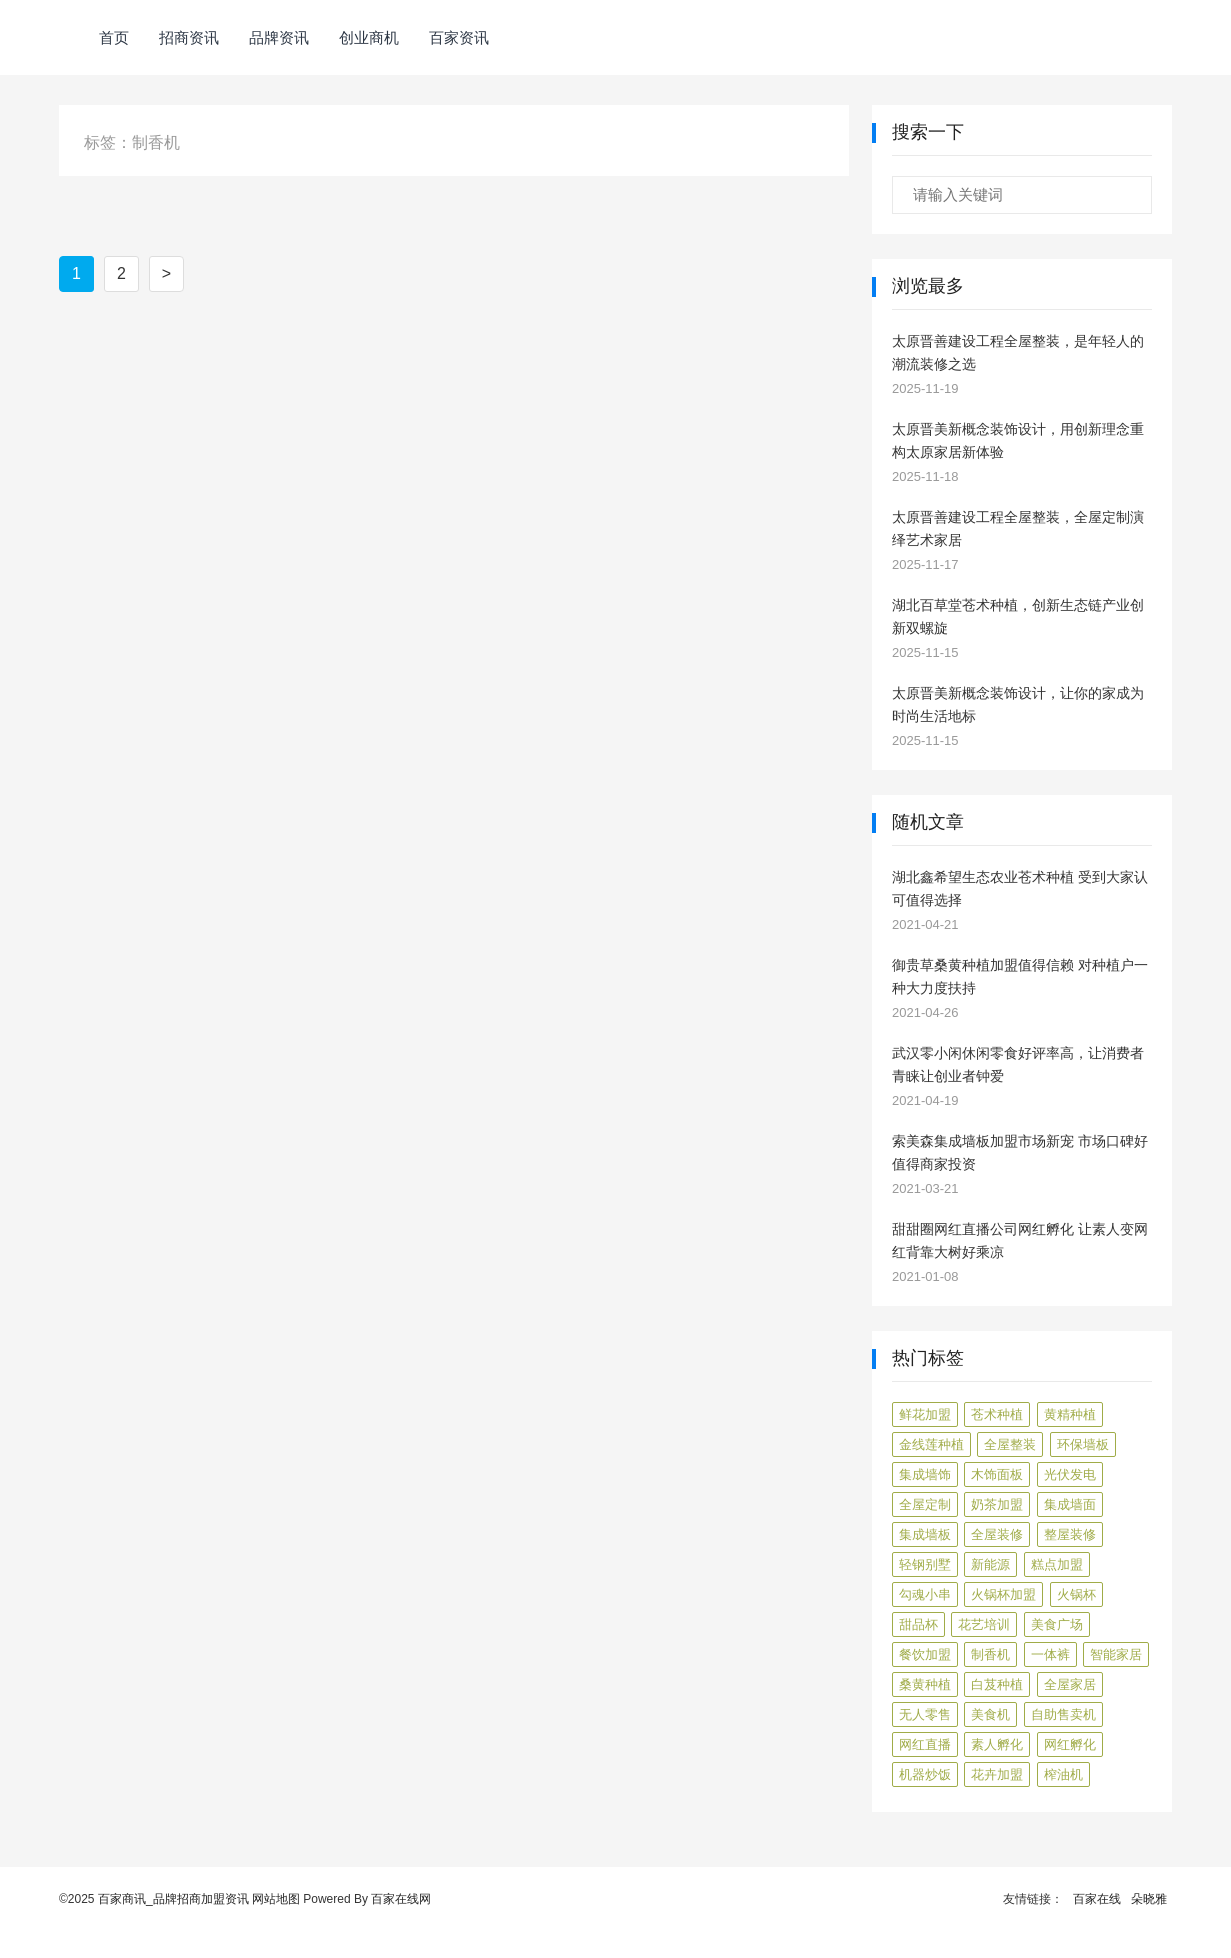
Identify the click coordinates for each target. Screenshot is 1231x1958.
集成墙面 (1070, 1504)
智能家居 (1116, 1654)
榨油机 (1063, 1774)
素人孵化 (997, 1744)
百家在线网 (401, 1899)
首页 (114, 37)
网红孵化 (1070, 1744)
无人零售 (925, 1714)
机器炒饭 (925, 1774)
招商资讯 (189, 37)
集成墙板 (925, 1534)
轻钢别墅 (925, 1564)
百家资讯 (459, 37)
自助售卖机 (1063, 1714)
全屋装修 (997, 1534)
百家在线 (1097, 1899)
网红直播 (925, 1744)
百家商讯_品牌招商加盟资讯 (173, 1899)
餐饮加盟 (925, 1654)
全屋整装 (1010, 1444)
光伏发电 (1070, 1474)
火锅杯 (1076, 1594)
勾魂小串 (925, 1594)
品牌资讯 (279, 37)
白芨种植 (997, 1684)
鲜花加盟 (925, 1414)
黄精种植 (1070, 1414)
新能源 (990, 1564)
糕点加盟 (1057, 1564)
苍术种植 (997, 1414)
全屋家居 (1070, 1684)
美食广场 (1057, 1624)
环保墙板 (1083, 1444)
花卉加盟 (997, 1774)
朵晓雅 (1149, 1899)
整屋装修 (1070, 1534)
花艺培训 (984, 1624)
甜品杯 (918, 1624)
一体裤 (1050, 1654)
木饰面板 (997, 1474)
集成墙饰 (925, 1474)
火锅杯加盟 (1003, 1594)
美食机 (990, 1714)
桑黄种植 (925, 1684)
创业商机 (369, 37)
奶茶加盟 (997, 1504)
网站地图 (276, 1899)
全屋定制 (925, 1504)
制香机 (990, 1654)
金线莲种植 (931, 1444)
